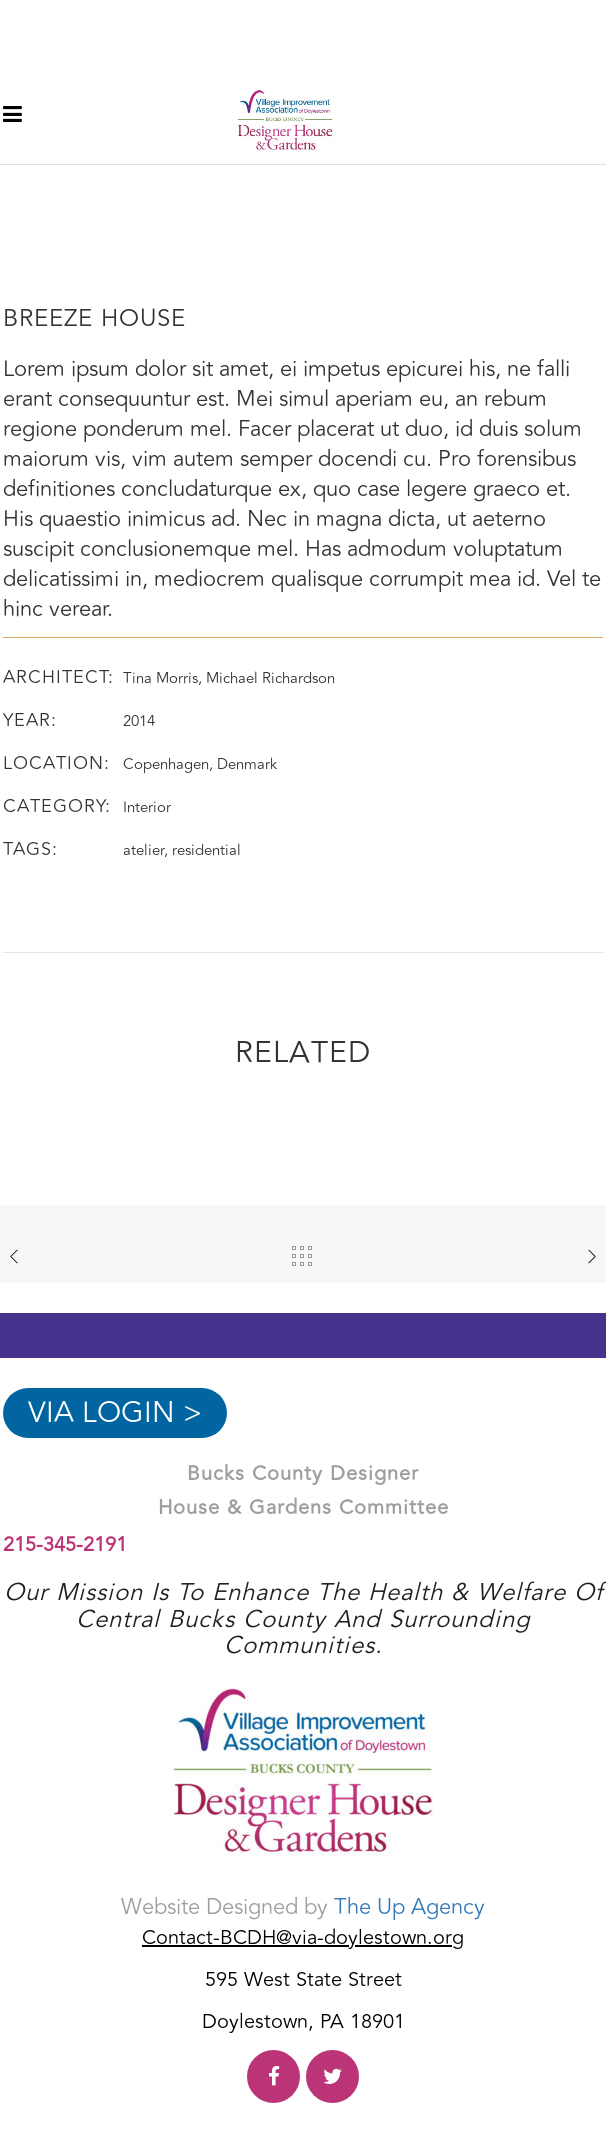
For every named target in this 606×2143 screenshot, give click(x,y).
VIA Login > (115, 1413)
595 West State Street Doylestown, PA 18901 (303, 2001)
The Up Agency (409, 1907)
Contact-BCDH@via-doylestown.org (303, 1937)
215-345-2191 (65, 1544)
